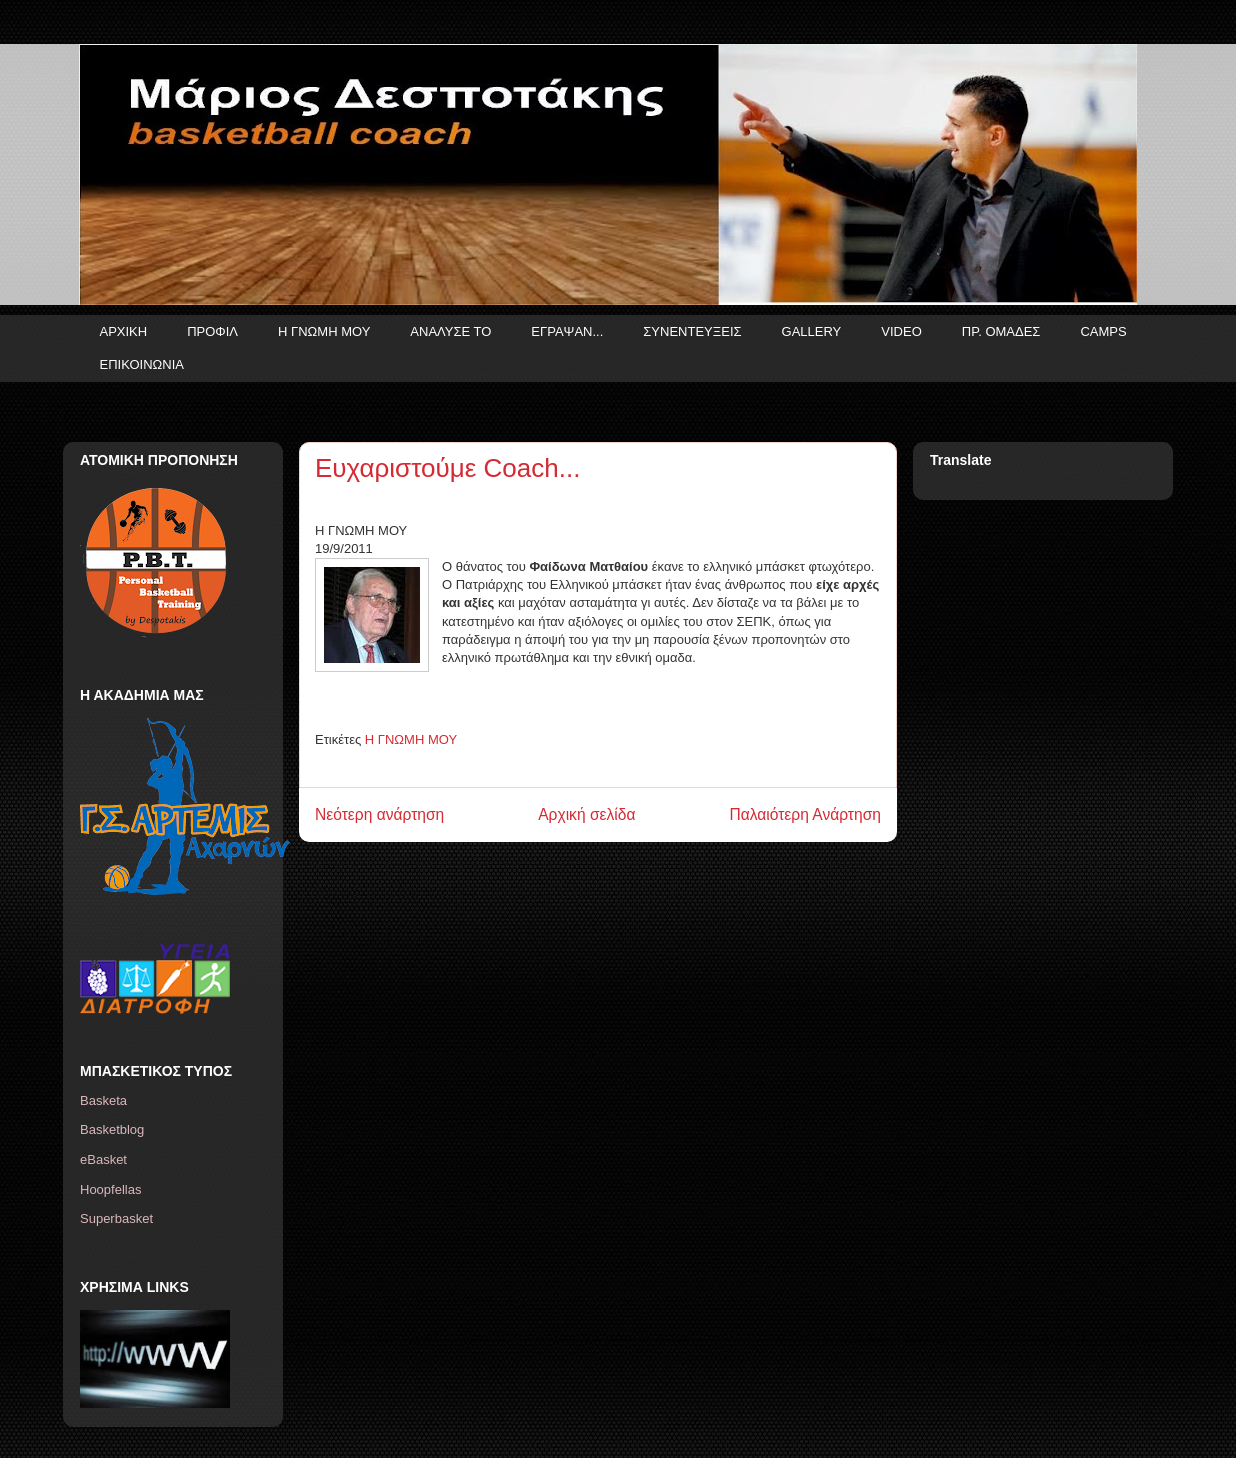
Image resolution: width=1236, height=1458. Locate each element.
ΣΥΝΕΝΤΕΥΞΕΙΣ (692, 331)
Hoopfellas (110, 1189)
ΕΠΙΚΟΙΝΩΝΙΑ (142, 364)
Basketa (103, 1100)
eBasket (103, 1159)
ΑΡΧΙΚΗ (124, 331)
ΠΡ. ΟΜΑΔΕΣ (1001, 331)
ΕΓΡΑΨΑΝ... (567, 331)
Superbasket (116, 1218)
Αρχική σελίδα (586, 814)
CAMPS (1103, 331)
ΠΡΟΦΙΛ (212, 331)
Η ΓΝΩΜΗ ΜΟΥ (324, 331)
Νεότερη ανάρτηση (379, 814)
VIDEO (901, 331)
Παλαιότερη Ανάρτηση (805, 814)
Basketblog (112, 1129)
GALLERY (812, 331)
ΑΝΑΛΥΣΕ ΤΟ (450, 331)
